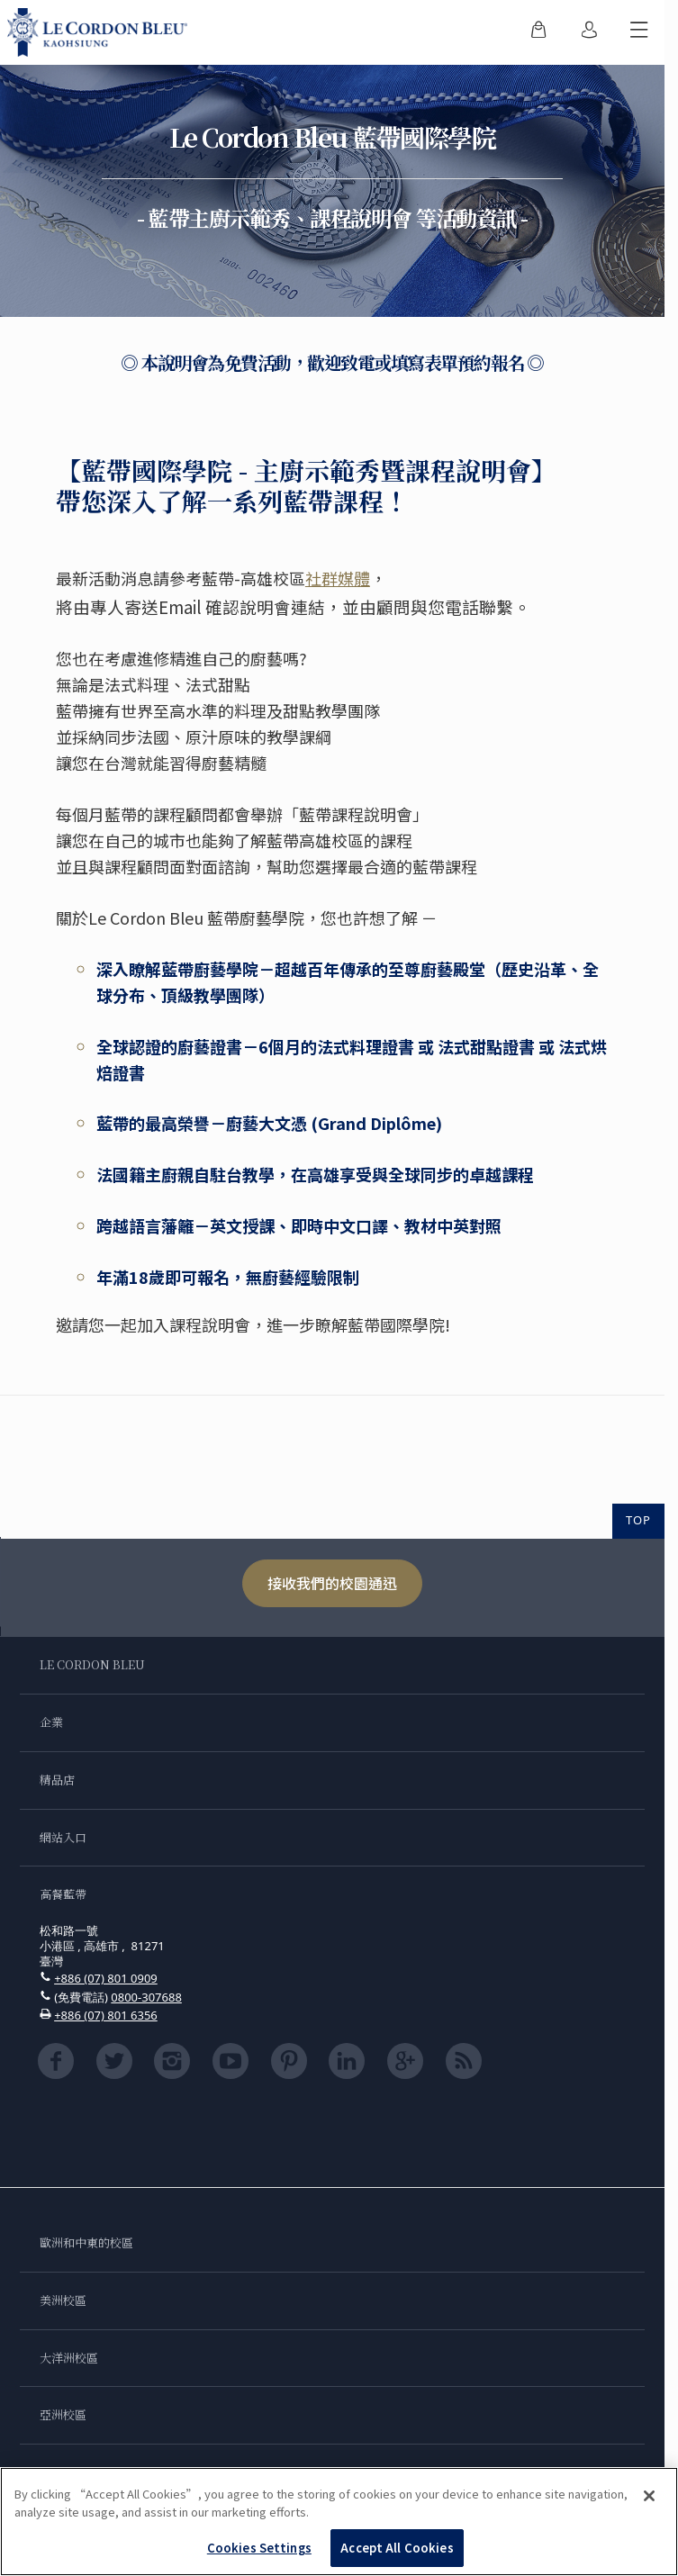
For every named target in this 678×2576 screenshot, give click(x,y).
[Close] (649, 2496)
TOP (638, 1520)
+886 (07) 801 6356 (106, 2015)
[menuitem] (538, 32)
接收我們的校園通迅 (332, 1583)
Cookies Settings (259, 2547)
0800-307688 (146, 1997)
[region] (339, 2521)
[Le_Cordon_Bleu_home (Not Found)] (101, 32)
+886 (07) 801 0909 (106, 1978)
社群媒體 (337, 578)
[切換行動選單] (639, 32)
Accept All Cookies (396, 2547)
